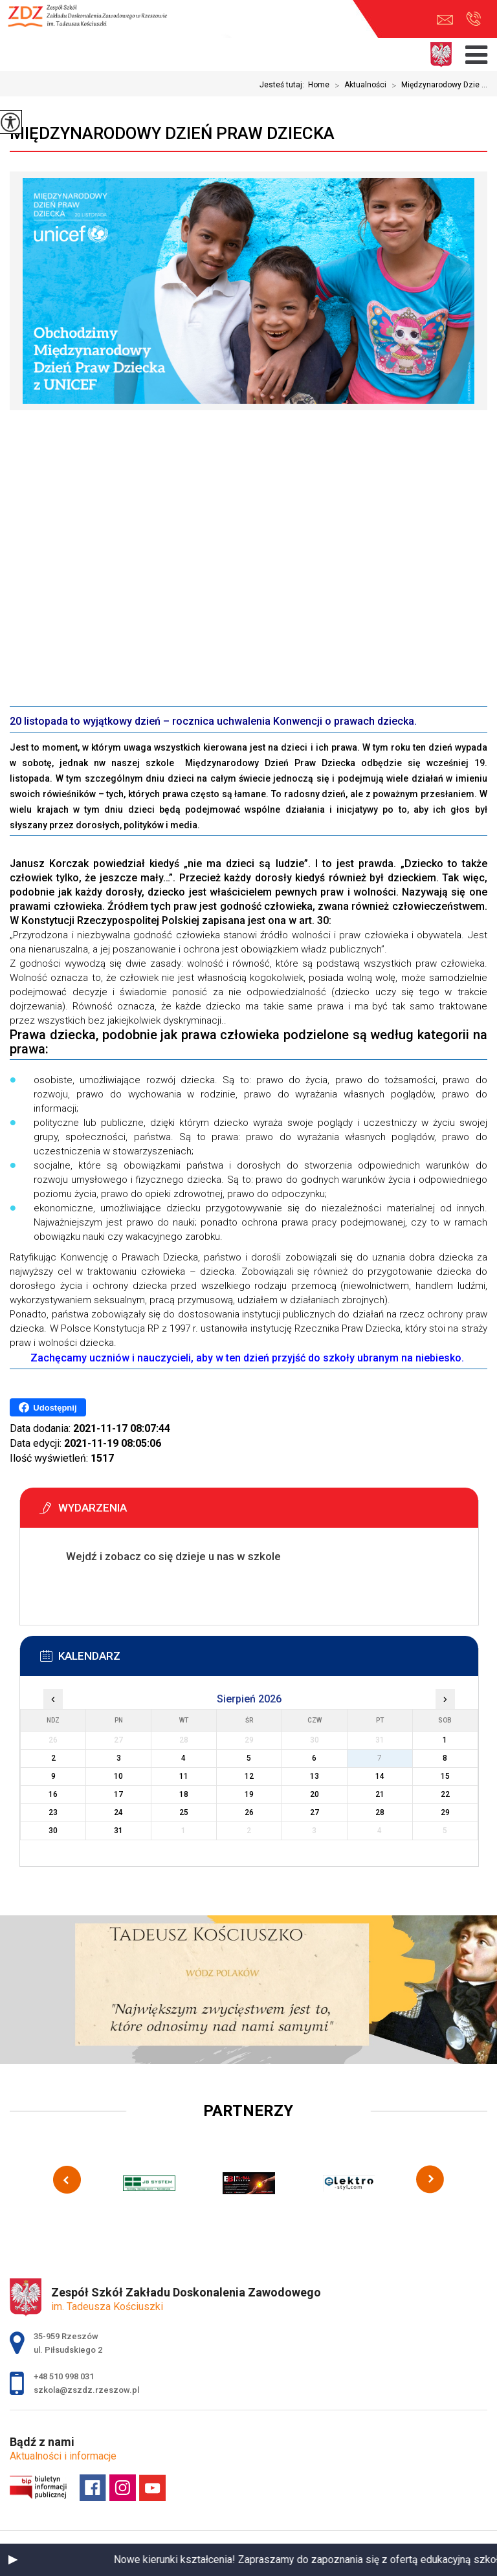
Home (318, 85)
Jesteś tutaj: (284, 85)
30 (53, 1830)
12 (249, 1776)
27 (314, 1812)
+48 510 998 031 (473, 19)
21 (379, 1794)
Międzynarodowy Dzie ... (436, 85)
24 (118, 1812)
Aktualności (357, 85)
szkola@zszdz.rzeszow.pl (445, 20)
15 (445, 1776)
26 (249, 1812)
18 (183, 1794)
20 (314, 1794)
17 (118, 1794)
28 (379, 1812)
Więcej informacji (76, 1588)
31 (118, 1830)
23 (53, 1812)
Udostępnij (47, 1407)
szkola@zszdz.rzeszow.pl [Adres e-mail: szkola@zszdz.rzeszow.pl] (86, 2390)
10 (118, 1776)
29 (445, 1812)
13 (314, 1776)
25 (183, 1812)
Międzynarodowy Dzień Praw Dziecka (172, 133)
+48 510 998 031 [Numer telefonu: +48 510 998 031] (64, 2376)
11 (183, 1776)
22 (445, 1794)
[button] (13, 2560)
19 (249, 1794)
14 (379, 1776)
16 (53, 1794)
